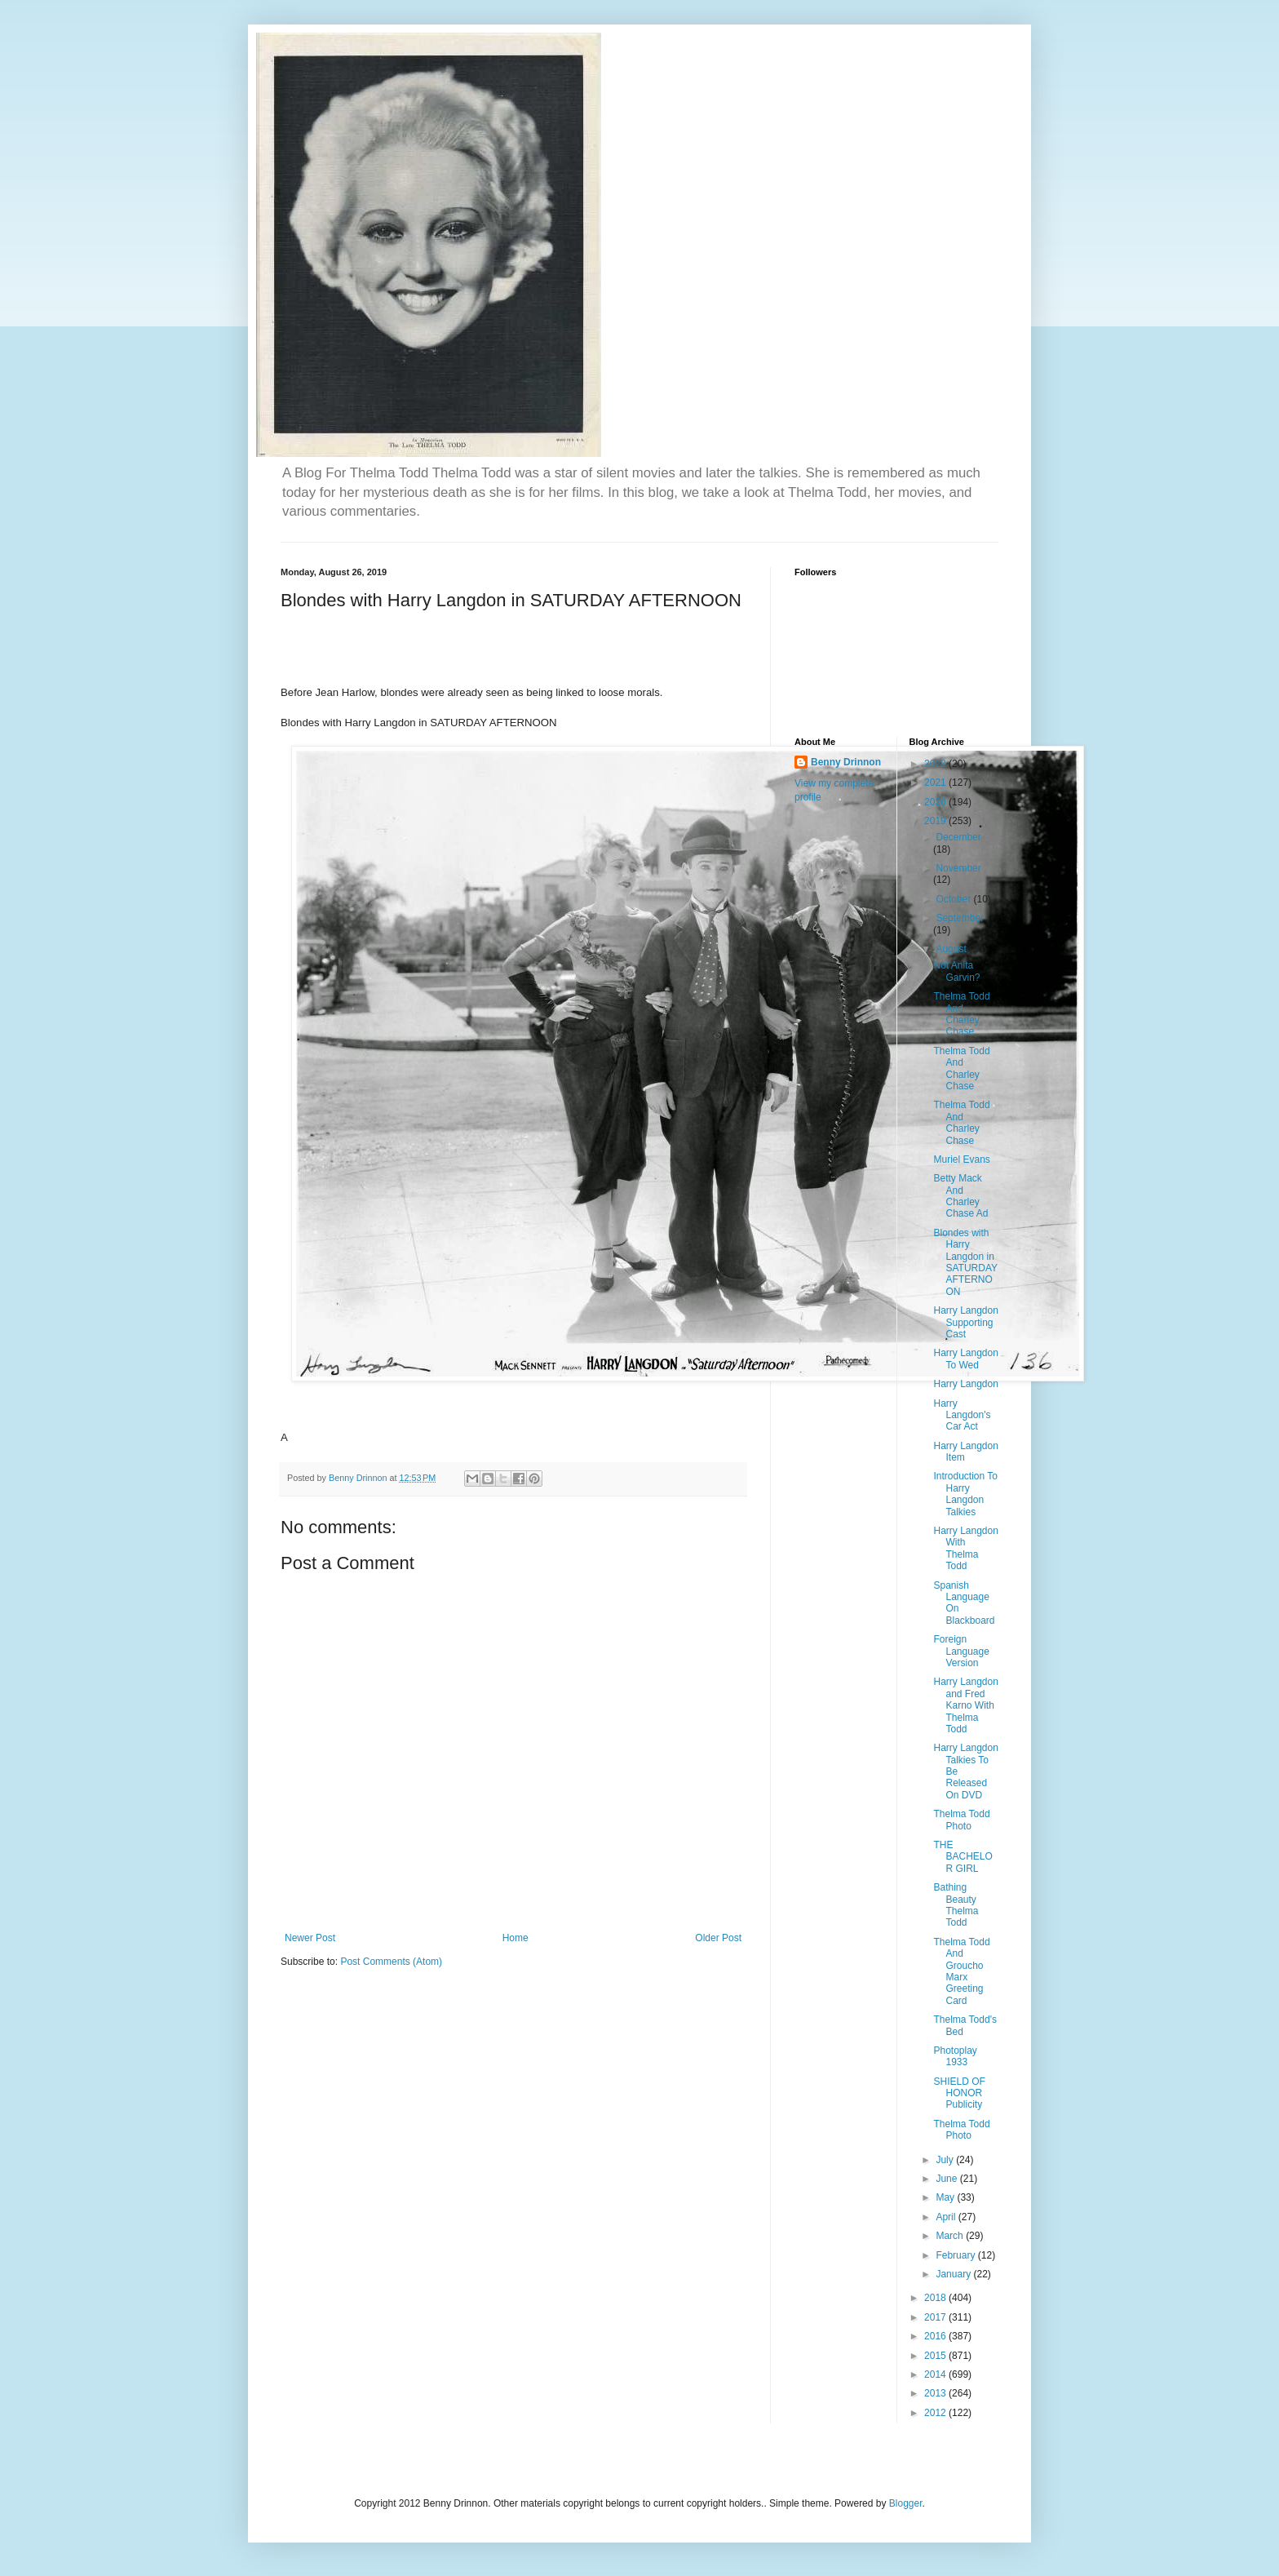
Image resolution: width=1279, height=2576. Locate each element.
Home (515, 1938)
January (954, 2274)
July (946, 2160)
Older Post (718, 1938)
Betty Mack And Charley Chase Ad (960, 1196)
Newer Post (310, 1938)
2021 (936, 782)
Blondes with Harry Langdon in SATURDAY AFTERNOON (965, 1262)
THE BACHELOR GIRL (962, 1856)
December (958, 837)
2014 (936, 2374)
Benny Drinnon (846, 762)
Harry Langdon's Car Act (961, 1415)
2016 (936, 2336)
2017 (936, 2317)
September (960, 918)
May (946, 2197)
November (958, 868)
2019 (936, 821)
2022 (936, 763)
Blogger (906, 2503)
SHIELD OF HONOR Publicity (959, 2093)
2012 (936, 2413)
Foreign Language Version (961, 1651)
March (951, 2235)
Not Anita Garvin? (956, 971)
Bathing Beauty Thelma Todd (955, 1905)
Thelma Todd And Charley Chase (961, 1014)
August (952, 949)
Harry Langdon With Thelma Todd (965, 1548)
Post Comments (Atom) (391, 1961)
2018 (936, 2297)
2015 (936, 2355)
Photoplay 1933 (954, 2056)
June (947, 2178)
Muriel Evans (961, 1159)
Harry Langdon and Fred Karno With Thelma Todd (965, 1705)
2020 (936, 802)
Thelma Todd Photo (961, 1819)
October (954, 899)
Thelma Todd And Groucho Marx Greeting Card (961, 1971)
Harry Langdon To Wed (965, 1358)
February (956, 2255)
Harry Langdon (965, 1384)
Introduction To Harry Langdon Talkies (965, 1493)
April (947, 2217)
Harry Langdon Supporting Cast (965, 1322)
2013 (936, 2393)
